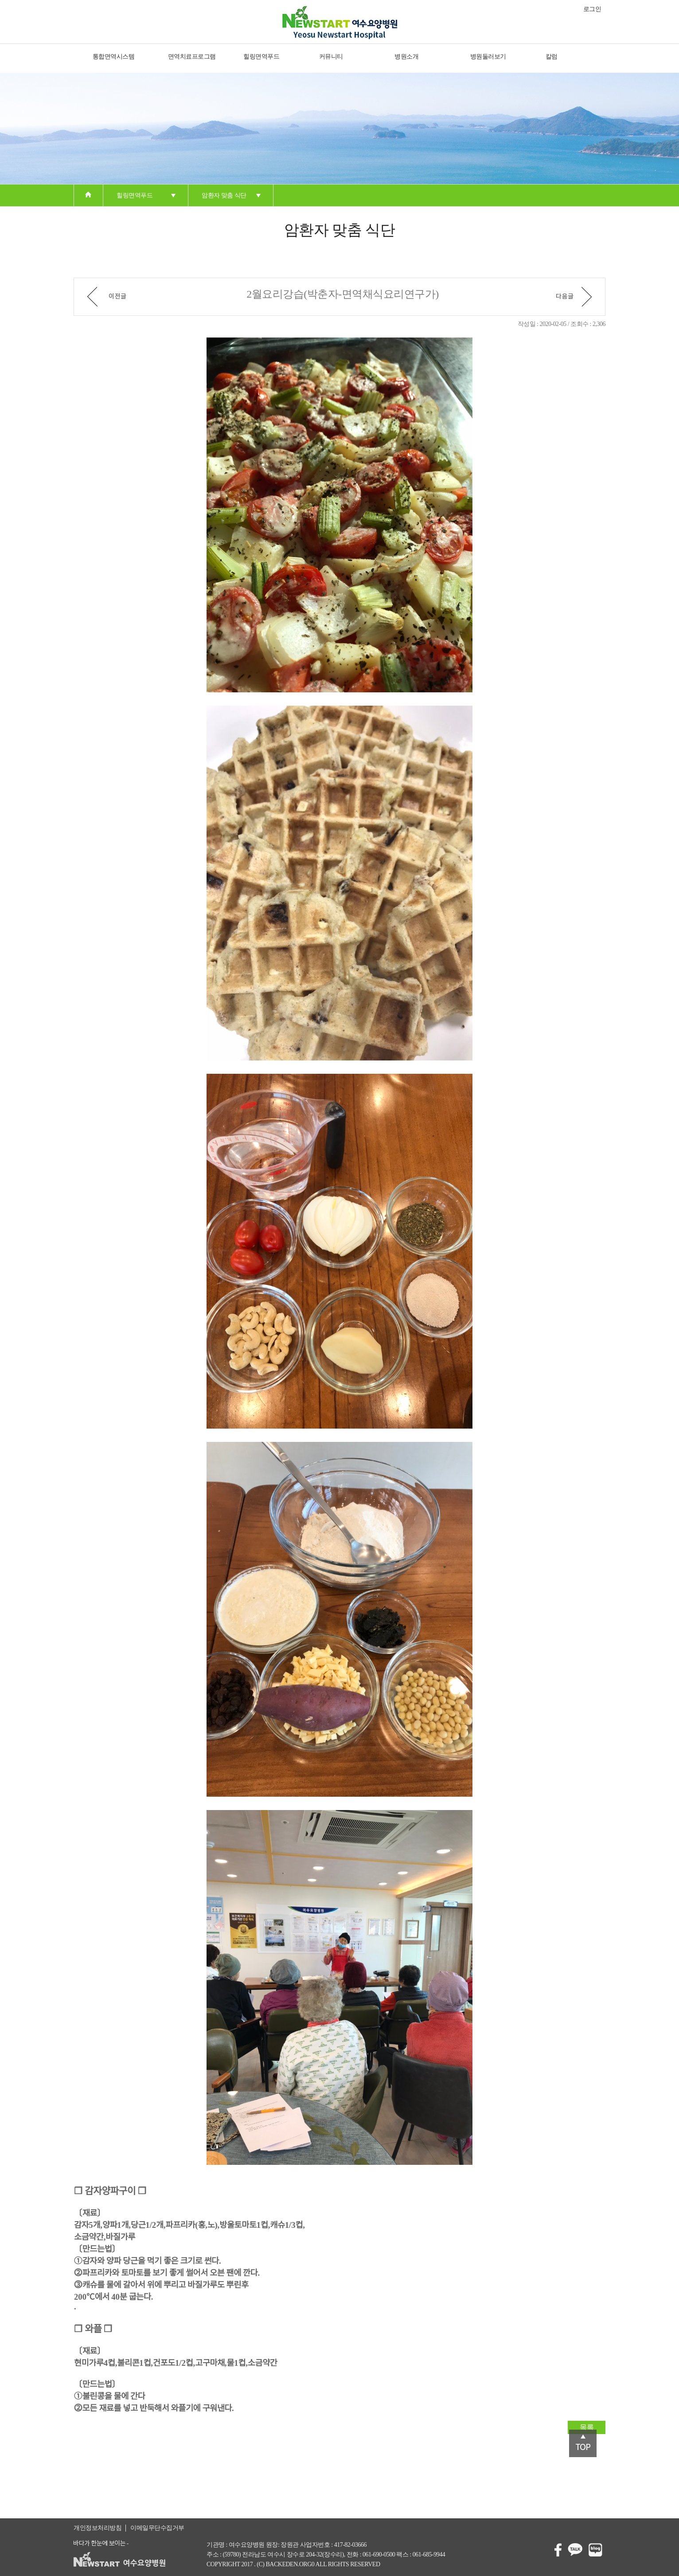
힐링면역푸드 (261, 56)
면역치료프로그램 (192, 56)
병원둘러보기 (488, 56)
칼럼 (552, 56)
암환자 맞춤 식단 (224, 195)
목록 (586, 2427)
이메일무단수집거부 (157, 2528)
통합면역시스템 (114, 56)
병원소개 (406, 56)
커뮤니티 (331, 56)
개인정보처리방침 (97, 2528)
